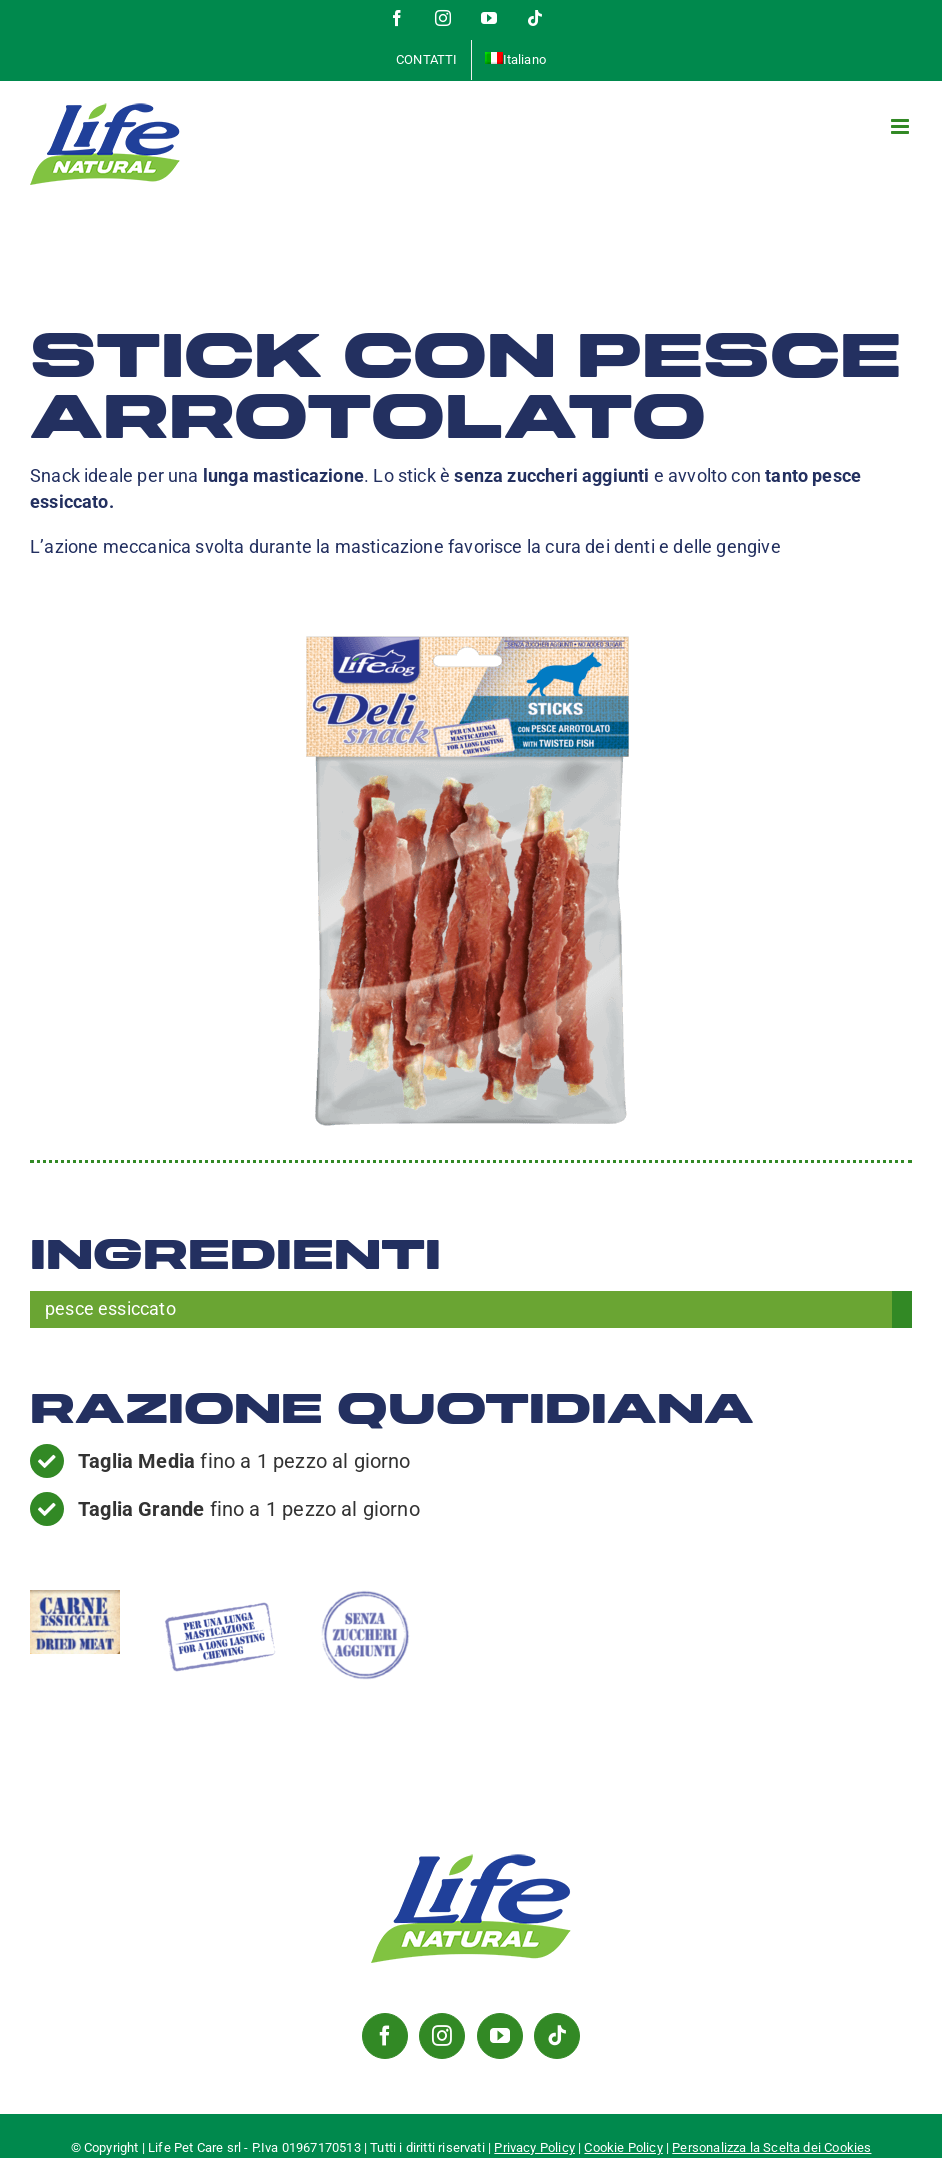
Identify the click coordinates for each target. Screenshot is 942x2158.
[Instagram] (442, 2036)
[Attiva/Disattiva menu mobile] (901, 126)
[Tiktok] (557, 2036)
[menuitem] (515, 60)
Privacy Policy (534, 2147)
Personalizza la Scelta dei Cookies (771, 2147)
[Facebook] (385, 2036)
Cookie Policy (623, 2147)
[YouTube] (500, 2036)
